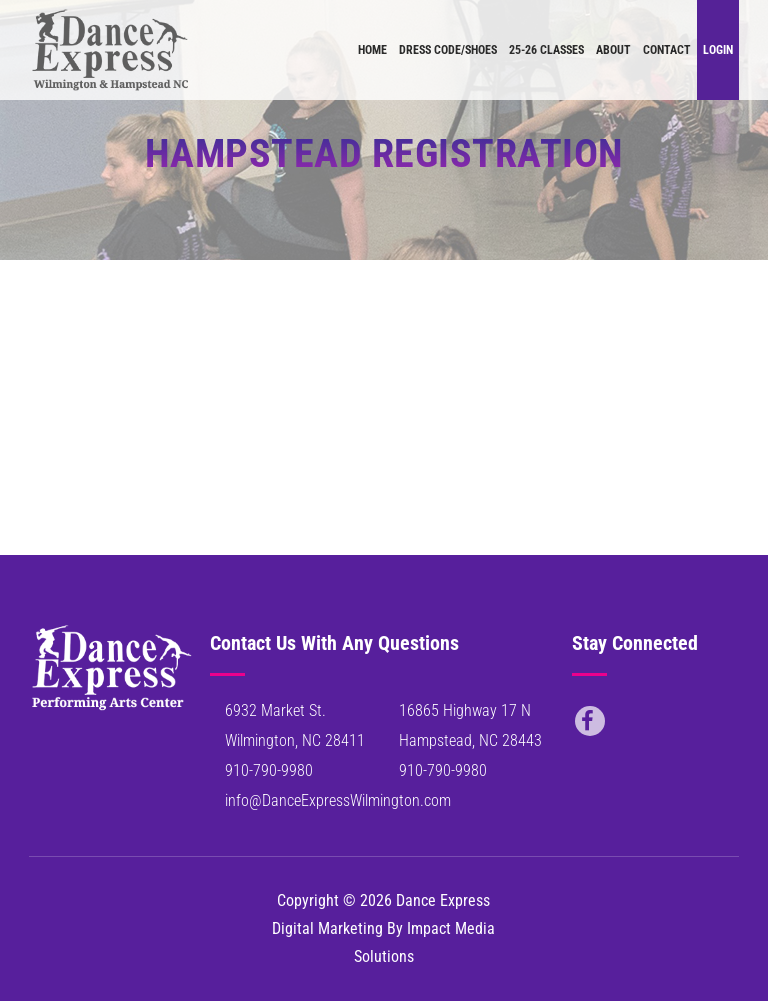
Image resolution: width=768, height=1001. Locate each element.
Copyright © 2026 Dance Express (383, 900)
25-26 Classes (546, 50)
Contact (667, 50)
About (613, 50)
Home (372, 50)
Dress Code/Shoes (448, 50)
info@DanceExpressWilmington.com (338, 800)
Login (718, 50)
